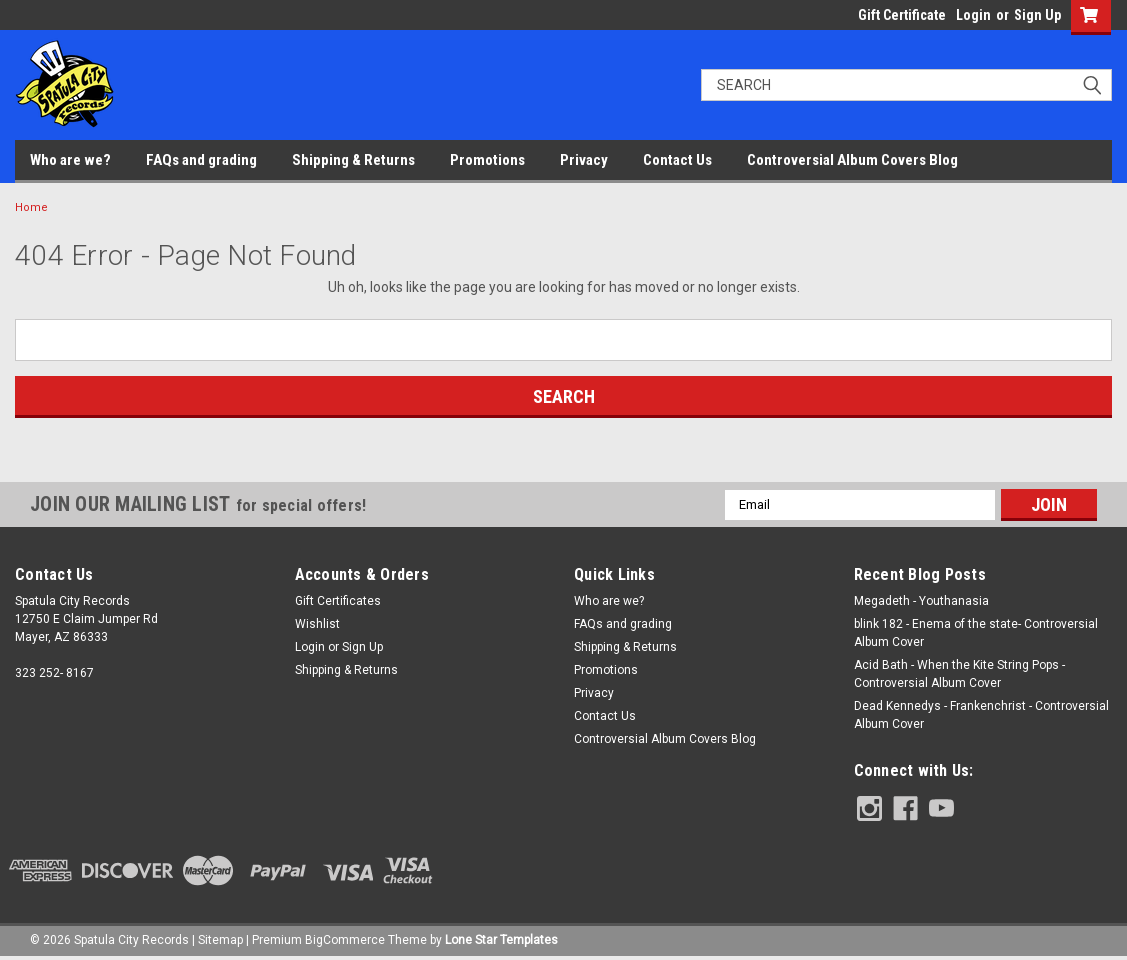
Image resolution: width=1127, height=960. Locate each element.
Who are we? (70, 160)
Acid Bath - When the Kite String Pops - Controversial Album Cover (959, 674)
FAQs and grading (201, 160)
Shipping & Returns (353, 160)
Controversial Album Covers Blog (852, 160)
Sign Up (1037, 15)
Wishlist (317, 624)
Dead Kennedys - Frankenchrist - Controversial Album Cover (981, 715)
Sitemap (220, 940)
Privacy (584, 160)
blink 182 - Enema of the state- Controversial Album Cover (976, 633)
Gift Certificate (902, 15)
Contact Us (677, 160)
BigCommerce (345, 940)
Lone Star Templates (501, 940)
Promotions (487, 160)
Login (973, 15)
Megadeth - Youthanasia (921, 601)
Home (31, 207)
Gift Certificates (338, 601)
